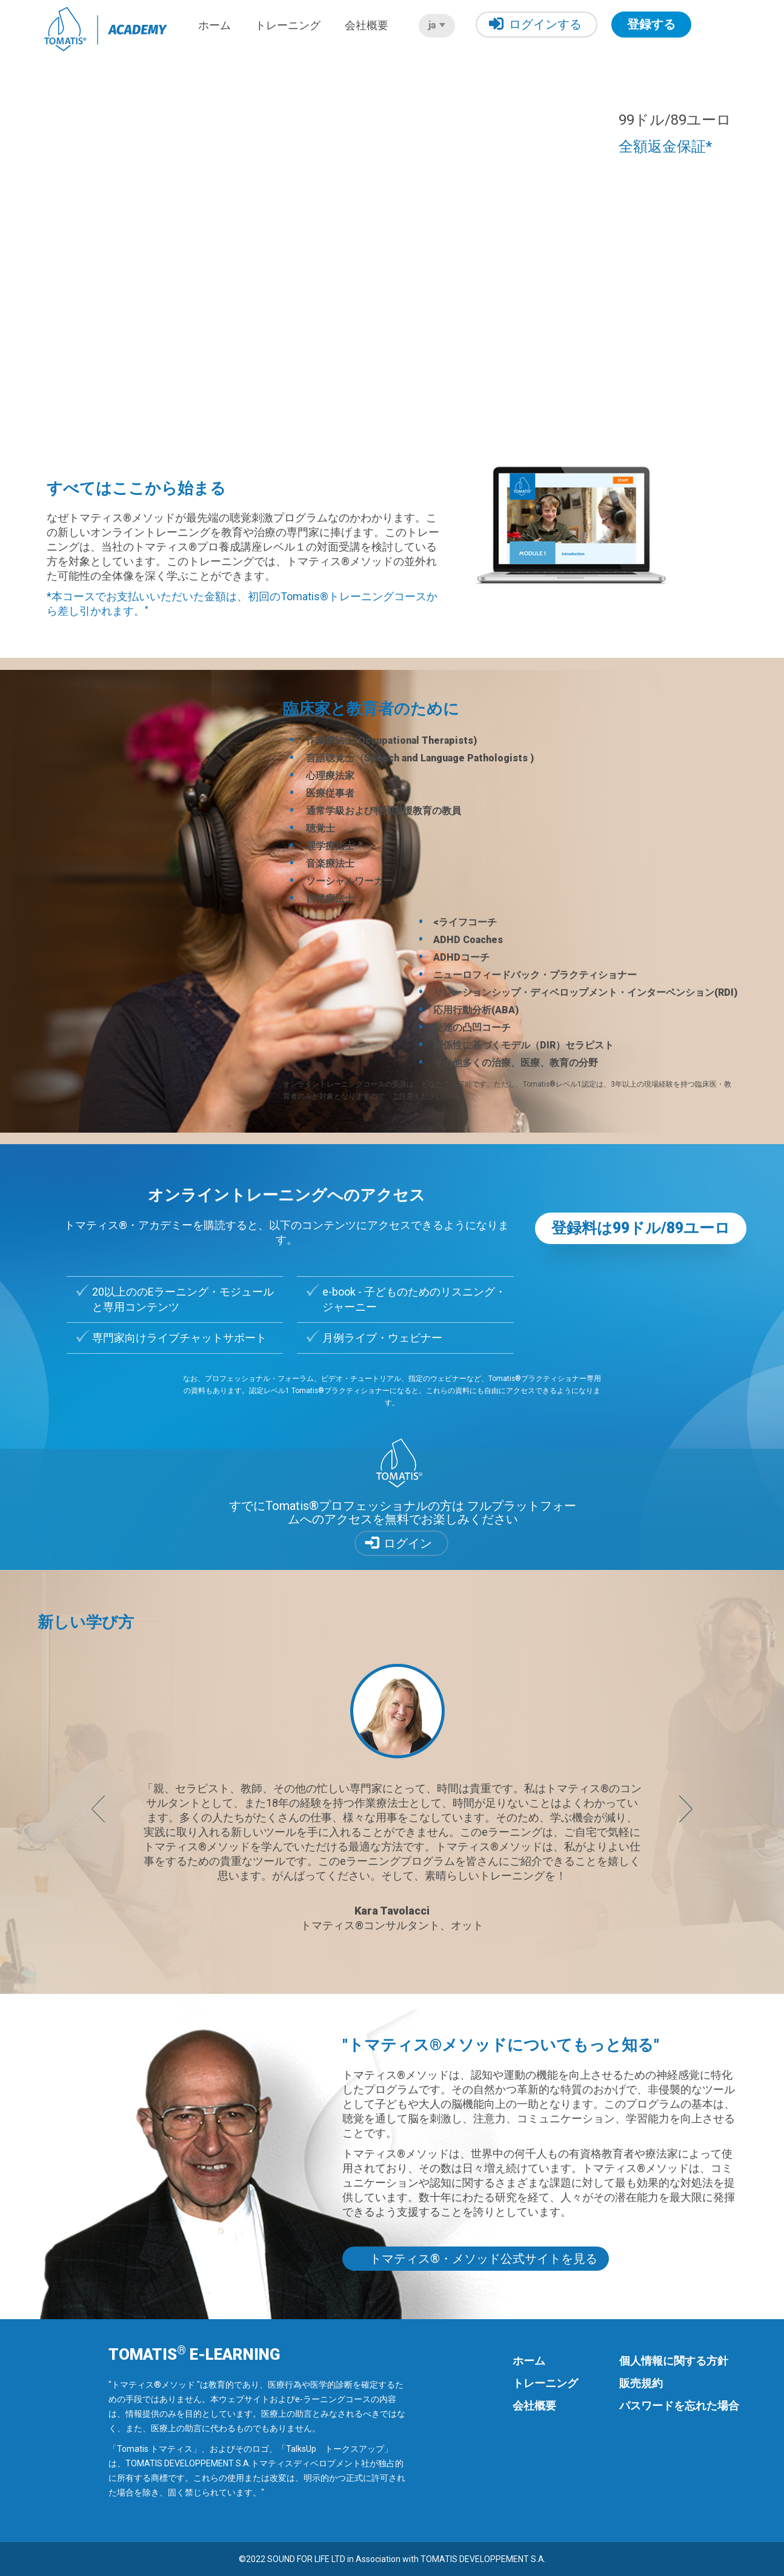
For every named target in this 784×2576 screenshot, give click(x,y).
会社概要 (366, 25)
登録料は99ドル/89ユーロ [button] (640, 1228)
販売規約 (641, 2383)
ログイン (408, 1543)
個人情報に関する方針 (673, 2360)
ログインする (535, 24)
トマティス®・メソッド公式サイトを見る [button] (483, 2258)
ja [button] (436, 25)
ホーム (214, 25)
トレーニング (288, 25)
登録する (651, 24)
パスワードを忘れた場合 (679, 2405)
